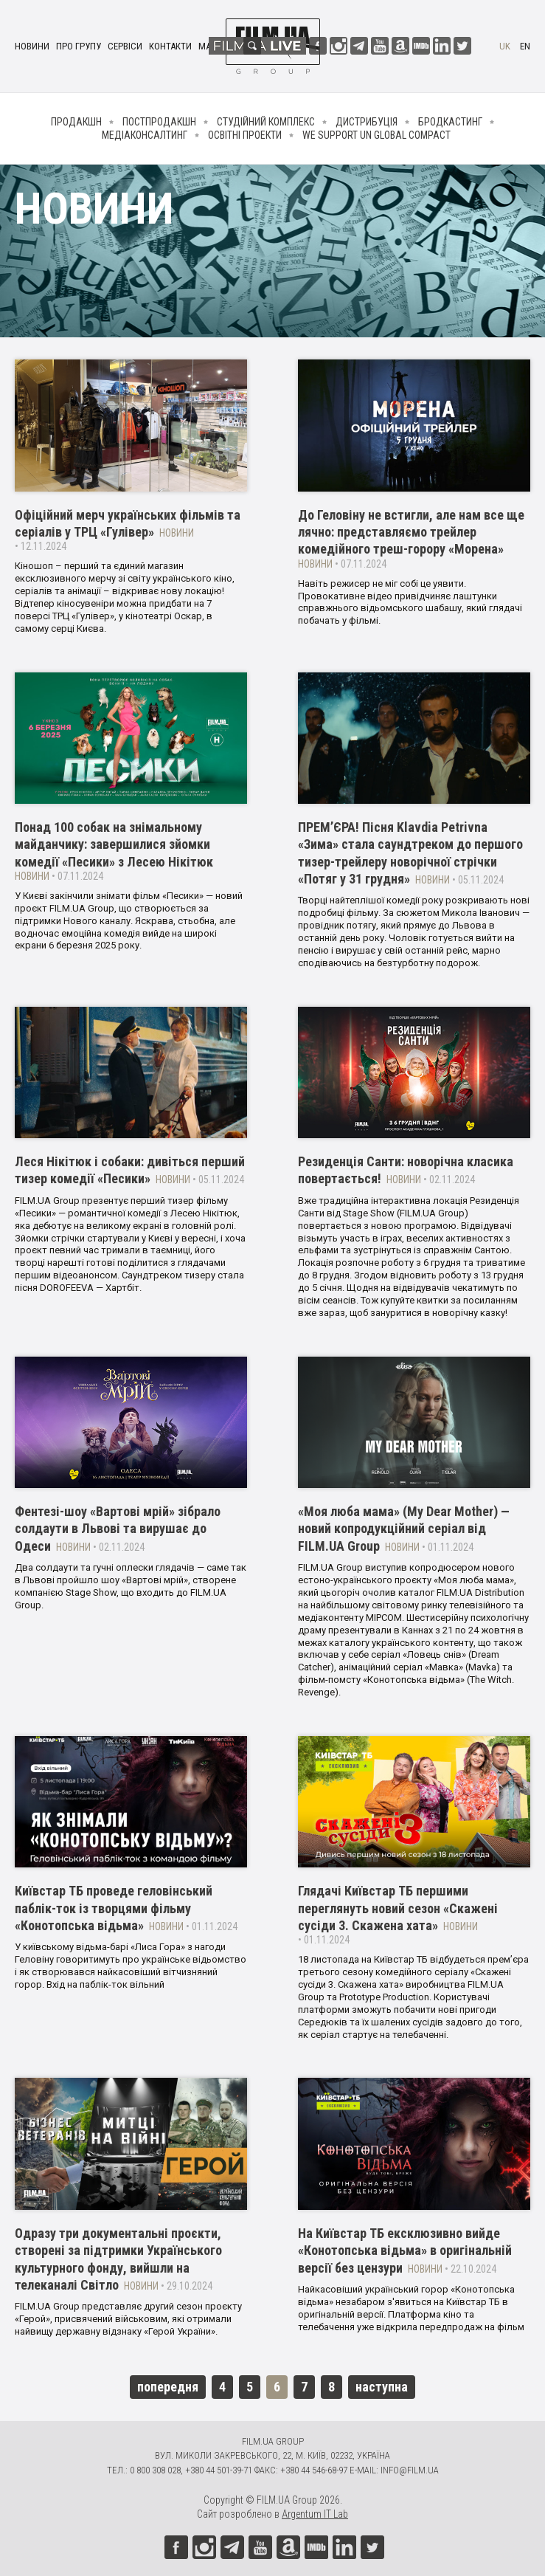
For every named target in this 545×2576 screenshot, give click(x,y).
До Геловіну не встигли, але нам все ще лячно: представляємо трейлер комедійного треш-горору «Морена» (411, 532)
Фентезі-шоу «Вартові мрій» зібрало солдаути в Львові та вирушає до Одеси (118, 1529)
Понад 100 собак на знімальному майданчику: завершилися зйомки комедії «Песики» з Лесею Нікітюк (114, 844)
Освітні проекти (245, 135)
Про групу (78, 46)
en (525, 46)
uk (504, 46)
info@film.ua (410, 2470)
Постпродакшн (159, 122)
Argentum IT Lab (315, 2514)
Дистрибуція (367, 122)
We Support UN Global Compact (376, 135)
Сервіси (125, 46)
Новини (32, 46)
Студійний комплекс (266, 122)
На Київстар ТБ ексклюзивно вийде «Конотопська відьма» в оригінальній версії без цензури (405, 2250)
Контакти (170, 46)
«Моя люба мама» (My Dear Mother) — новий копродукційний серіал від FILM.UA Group (404, 1529)
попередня (167, 2386)
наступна (381, 2386)
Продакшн (76, 122)
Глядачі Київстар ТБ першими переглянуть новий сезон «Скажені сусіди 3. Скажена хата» (398, 1908)
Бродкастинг (450, 122)
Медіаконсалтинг (144, 135)
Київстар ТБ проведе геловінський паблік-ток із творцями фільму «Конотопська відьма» (113, 1908)
